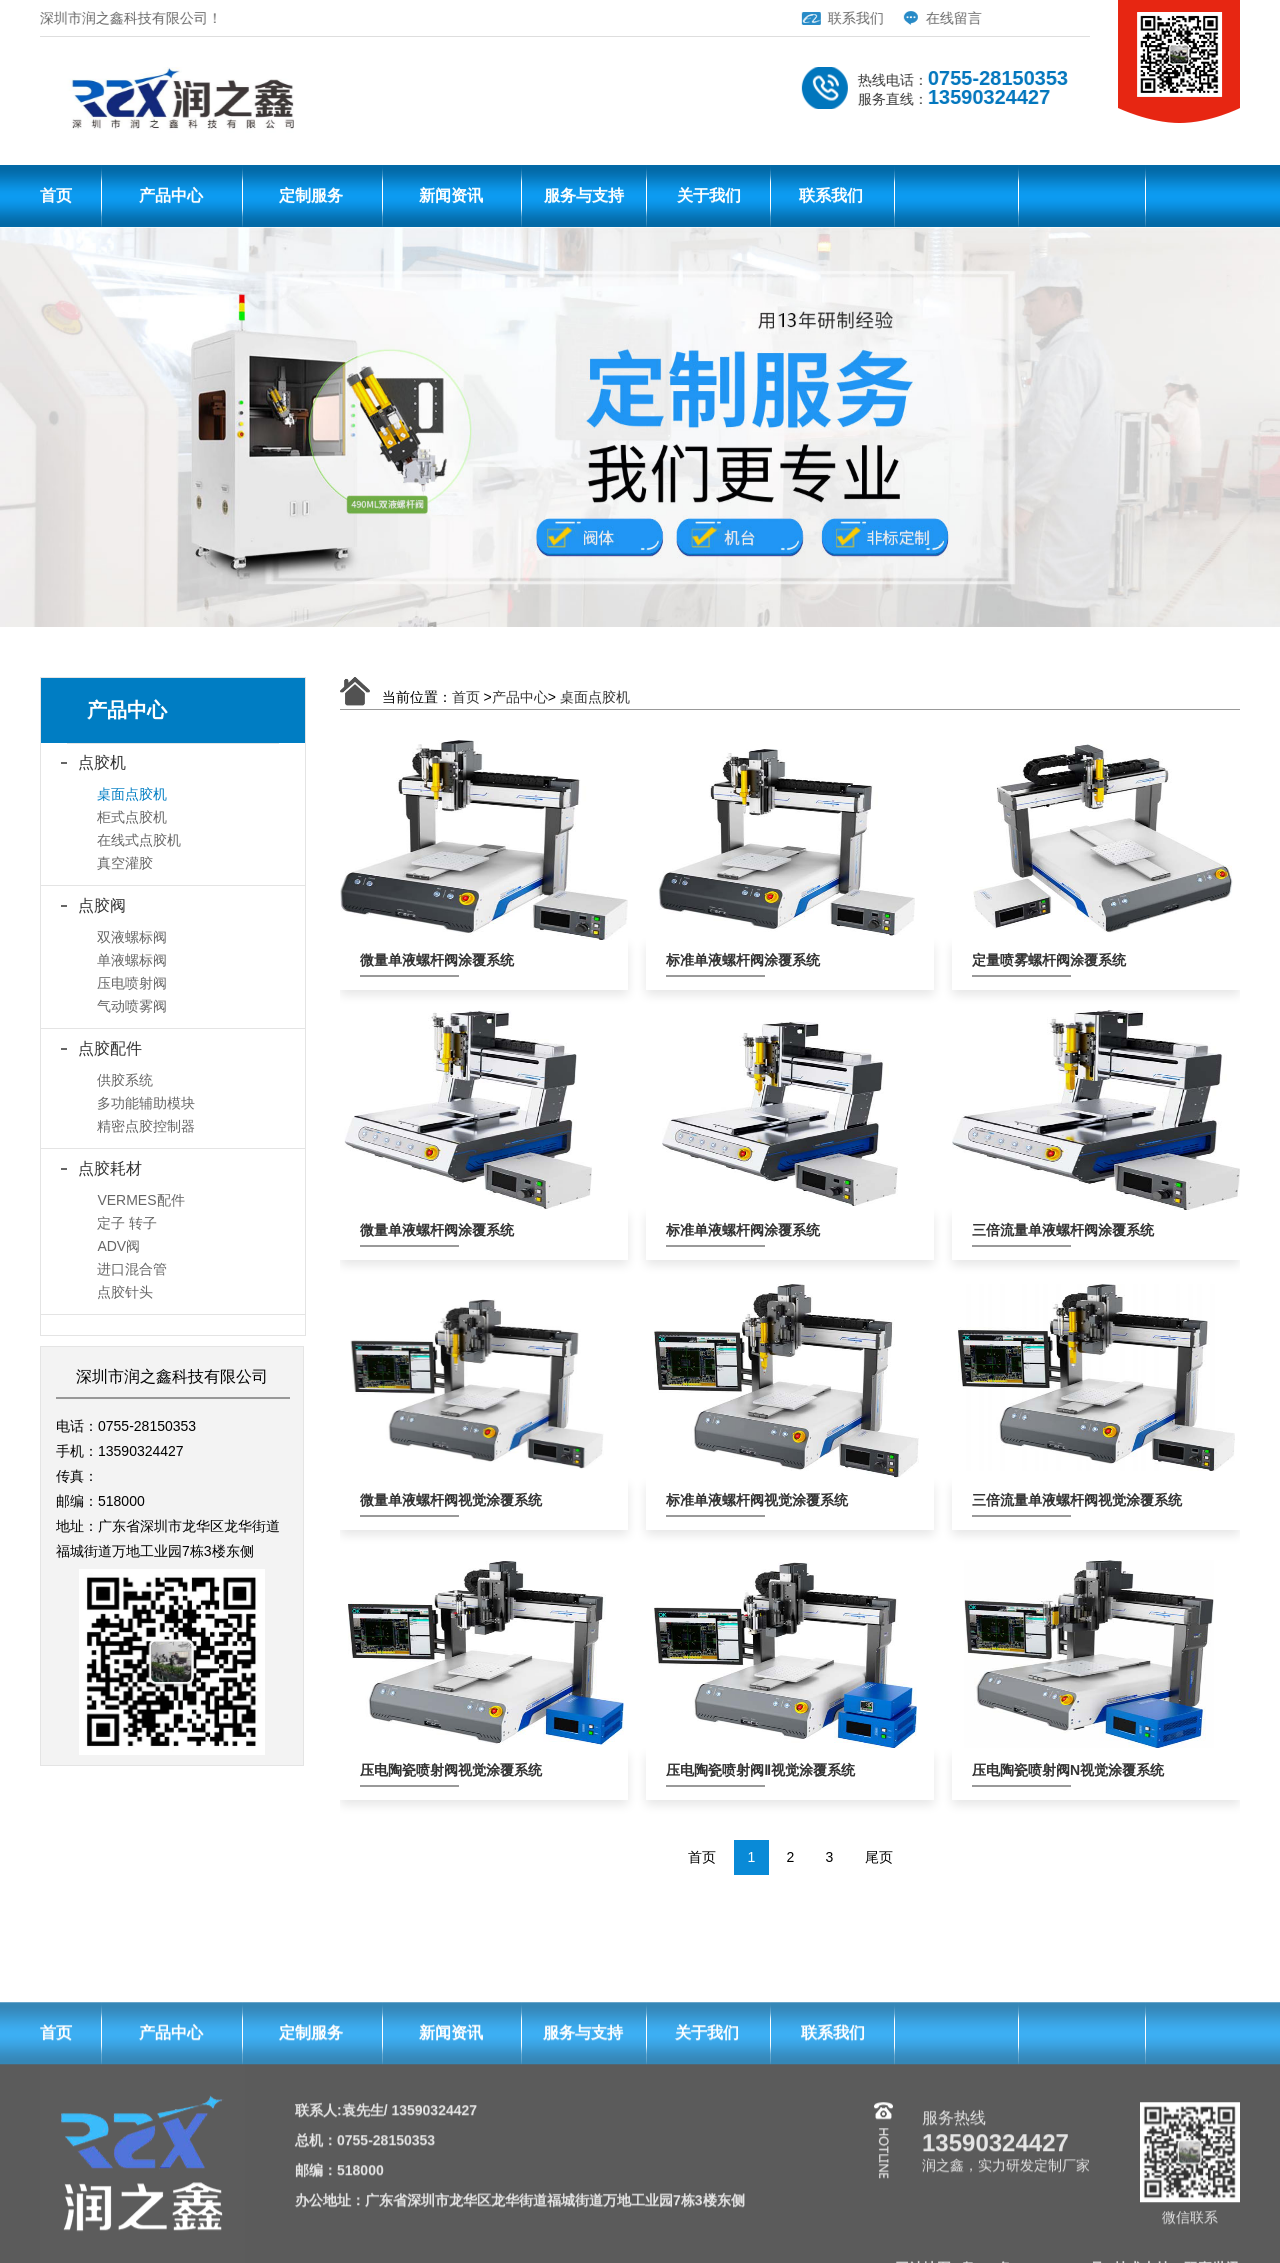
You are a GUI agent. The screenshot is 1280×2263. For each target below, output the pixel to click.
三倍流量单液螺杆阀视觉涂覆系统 (1021, 1500)
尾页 (879, 1857)
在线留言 (875, 18)
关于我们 (709, 200)
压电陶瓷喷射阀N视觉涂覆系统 (1021, 1770)
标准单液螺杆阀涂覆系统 (715, 960)
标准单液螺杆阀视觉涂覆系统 (715, 1500)
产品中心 (171, 200)
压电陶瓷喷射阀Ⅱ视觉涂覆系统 (715, 1770)
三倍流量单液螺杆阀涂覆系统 (1021, 1230)
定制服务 (311, 200)
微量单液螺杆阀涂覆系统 (409, 960)
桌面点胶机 (595, 697)
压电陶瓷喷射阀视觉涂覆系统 (409, 1770)
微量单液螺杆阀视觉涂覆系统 (409, 1500)
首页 (56, 200)
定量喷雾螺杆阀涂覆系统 (1021, 960)
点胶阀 (102, 905)
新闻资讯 (451, 200)
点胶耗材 (110, 1168)
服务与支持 (584, 200)
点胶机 (102, 762)
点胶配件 (110, 1048)
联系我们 (777, 18)
